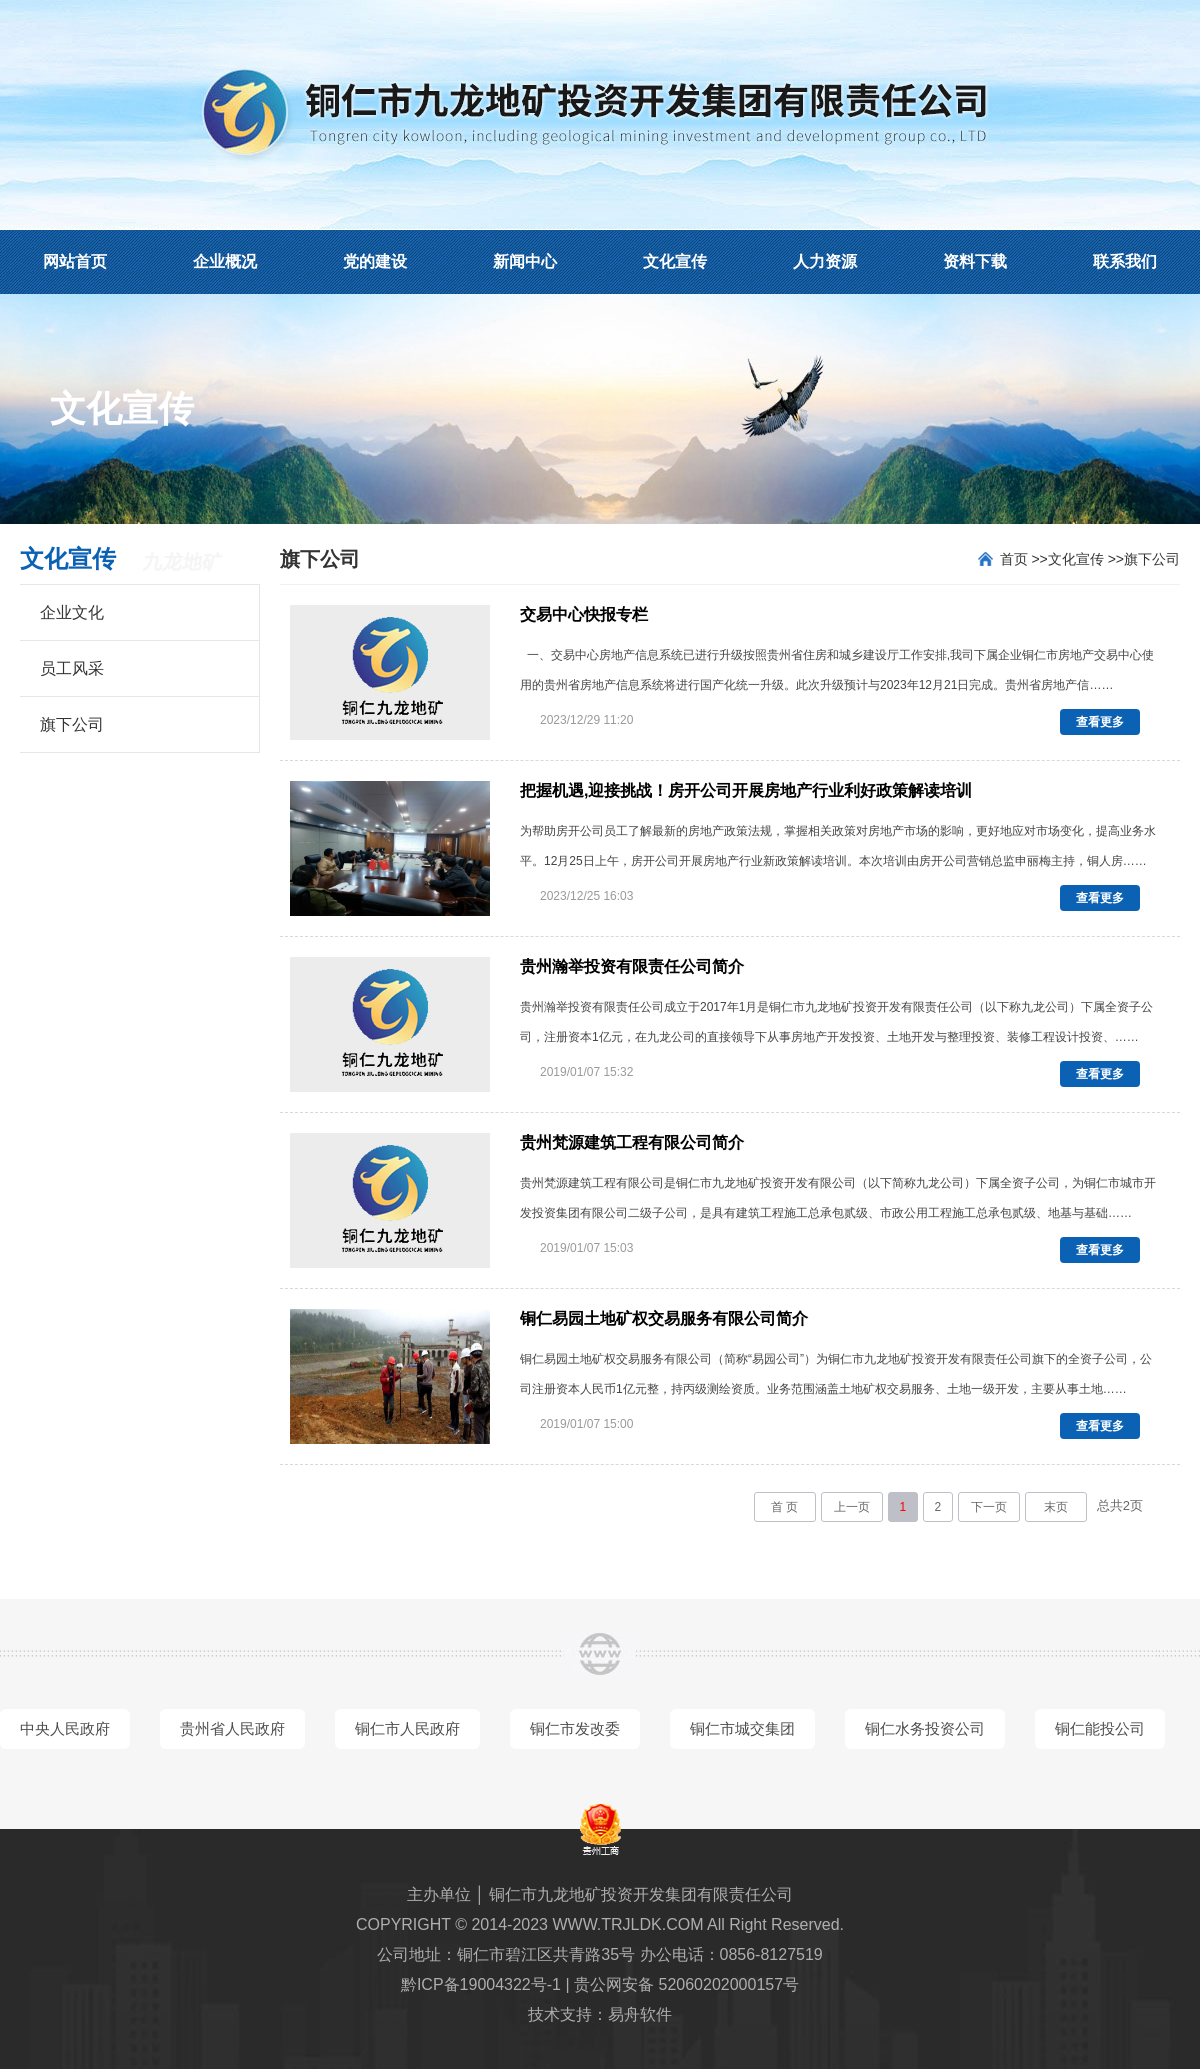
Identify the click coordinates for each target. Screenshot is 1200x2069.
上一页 (852, 1507)
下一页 (989, 1507)
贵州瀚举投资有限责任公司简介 (632, 966)
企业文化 (72, 612)
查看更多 (1100, 722)
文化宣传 (675, 261)
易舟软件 (640, 2014)
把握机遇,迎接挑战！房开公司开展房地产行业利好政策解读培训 (746, 790)
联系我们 (1125, 261)
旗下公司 (72, 724)
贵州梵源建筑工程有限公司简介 (632, 1142)
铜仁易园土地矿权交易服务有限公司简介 (664, 1318)
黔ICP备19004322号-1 (481, 1984)
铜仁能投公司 (1100, 1728)
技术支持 (560, 2014)
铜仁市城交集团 (742, 1728)
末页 (1056, 1507)
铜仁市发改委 (575, 1728)
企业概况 (225, 261)
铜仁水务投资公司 (925, 1728)
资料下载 (975, 261)
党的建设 (375, 261)
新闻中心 (525, 261)
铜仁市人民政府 (407, 1728)
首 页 (784, 1507)
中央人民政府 (65, 1728)
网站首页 (75, 261)
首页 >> (1024, 559)
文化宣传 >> (1086, 559)
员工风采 (72, 668)
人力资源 (825, 261)
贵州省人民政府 (232, 1728)
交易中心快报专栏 (584, 614)
